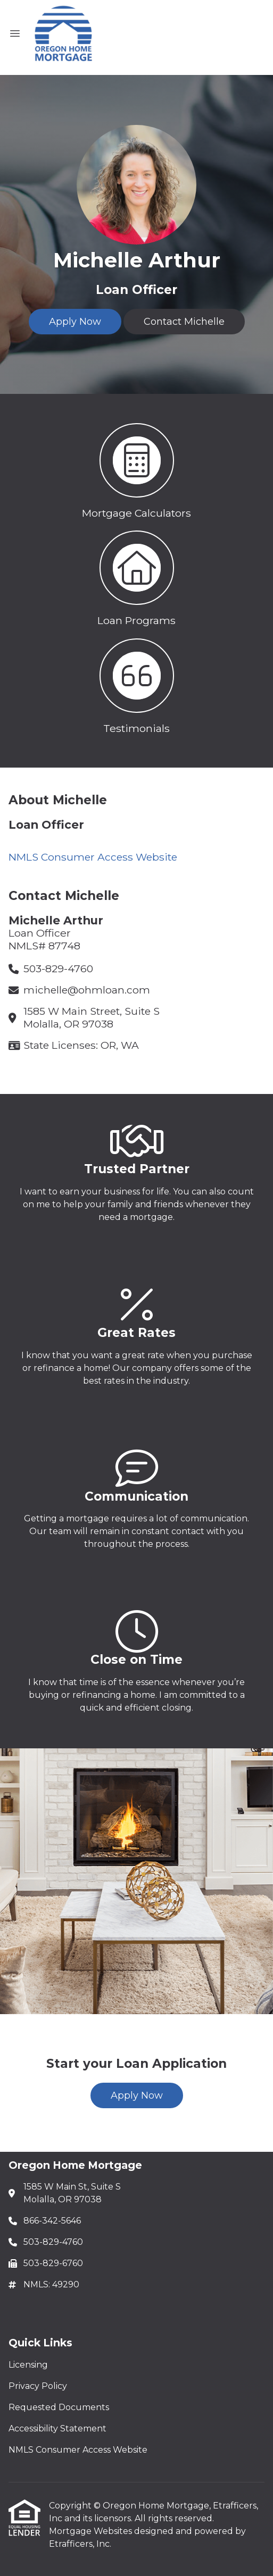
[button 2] (136, 576)
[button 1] (136, 468)
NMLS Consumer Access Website (93, 857)
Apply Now (75, 321)
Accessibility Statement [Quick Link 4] (57, 2428)
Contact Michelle (184, 321)
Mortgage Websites (91, 2531)
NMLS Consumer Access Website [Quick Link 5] (78, 2450)
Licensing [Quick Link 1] (28, 2365)
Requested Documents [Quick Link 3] (59, 2407)
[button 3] (136, 684)
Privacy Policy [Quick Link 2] (38, 2386)
